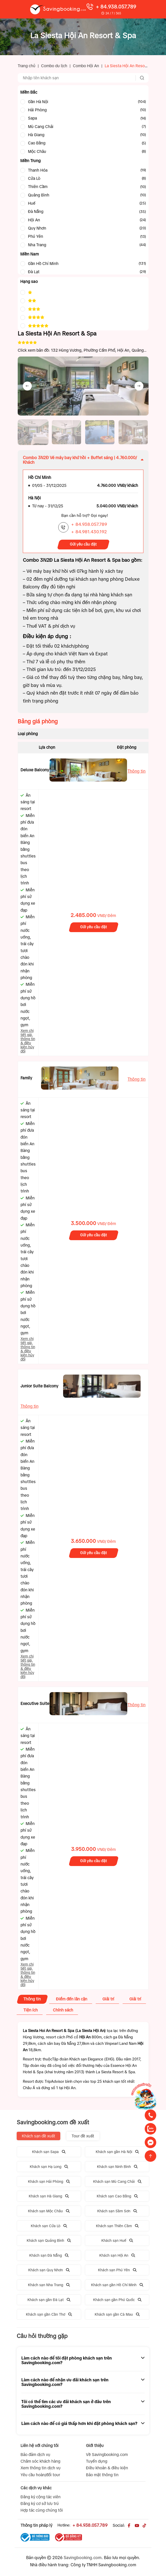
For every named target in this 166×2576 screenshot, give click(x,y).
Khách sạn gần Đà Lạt (48, 2300)
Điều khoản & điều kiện (107, 2468)
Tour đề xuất (83, 2136)
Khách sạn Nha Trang (49, 2285)
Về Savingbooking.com (107, 2454)
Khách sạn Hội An (117, 2255)
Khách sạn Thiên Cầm (117, 2226)
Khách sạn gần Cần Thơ (49, 2314)
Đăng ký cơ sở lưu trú (40, 2503)
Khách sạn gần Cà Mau (117, 2314)
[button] (33, 432)
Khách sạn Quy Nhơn (49, 2270)
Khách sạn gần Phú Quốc (117, 2300)
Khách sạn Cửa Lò (49, 2226)
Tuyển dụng (96, 2461)
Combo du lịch (54, 66)
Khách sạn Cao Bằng (117, 2196)
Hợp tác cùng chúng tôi (42, 2510)
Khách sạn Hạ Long (49, 2167)
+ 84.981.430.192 (89, 531)
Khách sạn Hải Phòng (49, 2181)
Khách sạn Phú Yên (117, 2270)
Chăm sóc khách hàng (40, 2461)
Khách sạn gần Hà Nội (117, 2152)
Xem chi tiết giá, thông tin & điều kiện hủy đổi (28, 1041)
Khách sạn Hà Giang (49, 2196)
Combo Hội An (86, 66)
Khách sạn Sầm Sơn (117, 2211)
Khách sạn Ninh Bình (117, 2167)
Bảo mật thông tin (102, 2475)
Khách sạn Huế (117, 2240)
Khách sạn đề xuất (38, 2136)
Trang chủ (26, 66)
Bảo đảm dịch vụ (35, 2454)
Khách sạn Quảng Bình (49, 2240)
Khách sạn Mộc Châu (49, 2211)
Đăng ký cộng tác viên (41, 2497)
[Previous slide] (27, 385)
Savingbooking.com (83, 2557)
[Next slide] (138, 385)
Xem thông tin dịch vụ (41, 2468)
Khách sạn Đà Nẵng (49, 2255)
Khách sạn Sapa (48, 2152)
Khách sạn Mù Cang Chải (117, 2181)
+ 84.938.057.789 (116, 6)
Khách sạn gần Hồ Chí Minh (117, 2285)
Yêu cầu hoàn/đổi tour (40, 2475)
